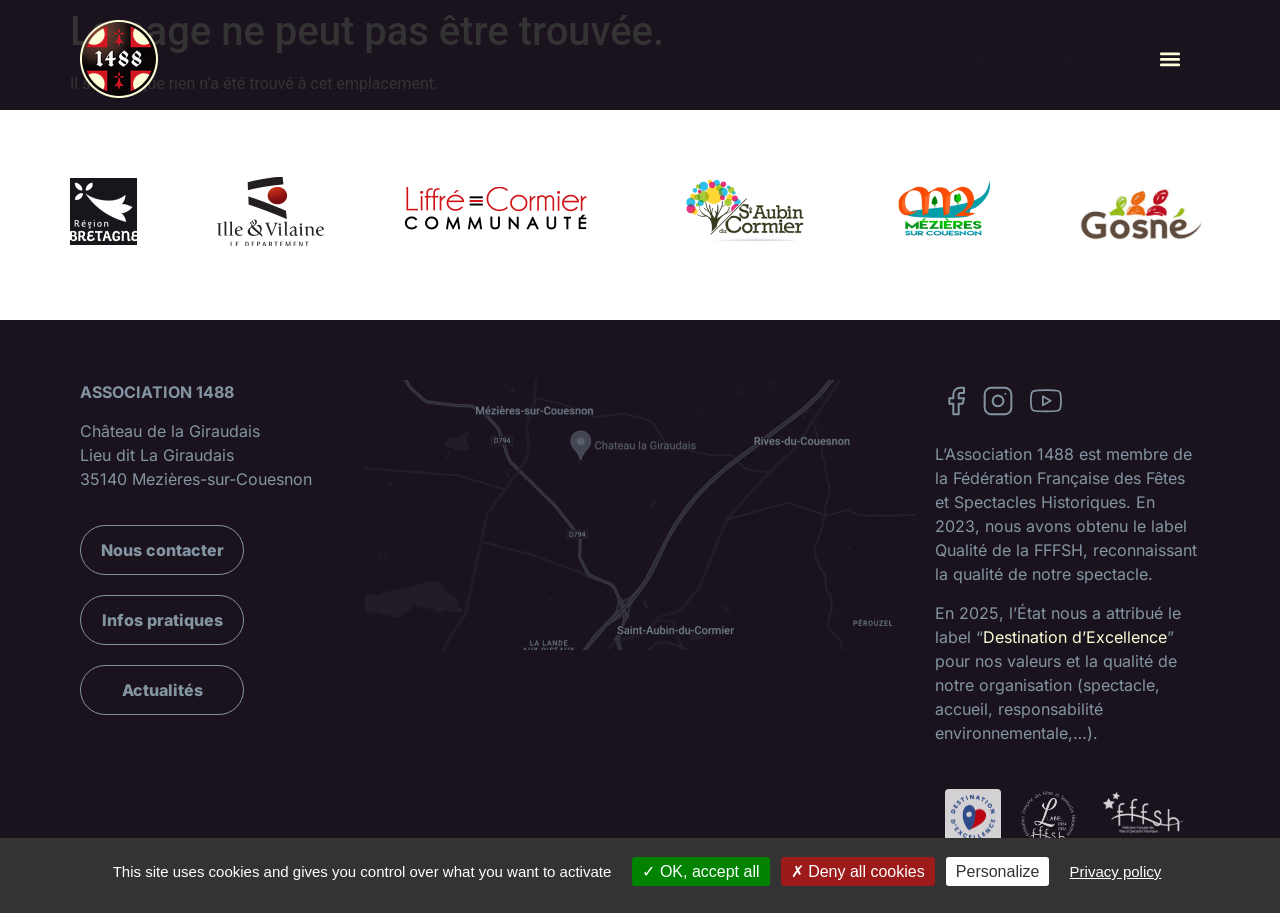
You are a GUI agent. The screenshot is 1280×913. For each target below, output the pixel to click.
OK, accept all (700, 871)
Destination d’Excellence (1075, 637)
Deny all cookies (858, 871)
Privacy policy (1116, 871)
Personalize (998, 871)
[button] (1170, 59)
